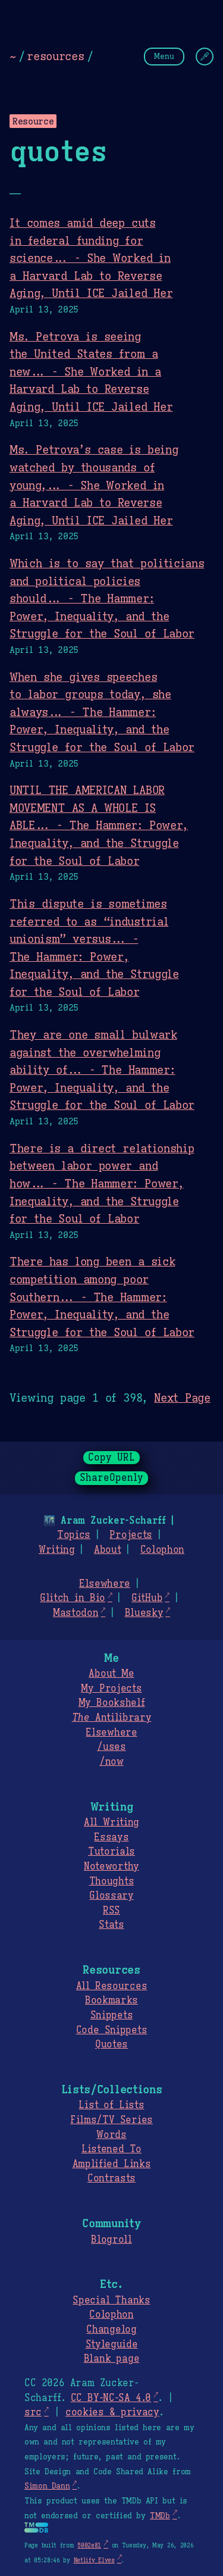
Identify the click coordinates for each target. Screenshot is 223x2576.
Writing (57, 1550)
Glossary (111, 1896)
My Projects (111, 1689)
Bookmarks (111, 2000)
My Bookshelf (111, 1703)
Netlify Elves (94, 2560)
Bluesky (144, 1613)
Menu (164, 56)
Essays (111, 1837)
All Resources (111, 1986)
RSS (111, 1911)
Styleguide (112, 2344)
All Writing (111, 1822)
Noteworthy (111, 1866)
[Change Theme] (204, 56)
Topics (73, 1535)
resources (55, 56)
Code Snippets (111, 2030)
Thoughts (111, 1881)
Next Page (182, 1397)
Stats (111, 1925)
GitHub (146, 1598)
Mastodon (75, 1613)
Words (111, 2135)
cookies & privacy (112, 2412)
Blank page (111, 2359)
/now (111, 1762)
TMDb (160, 2516)
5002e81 (89, 2545)
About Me (111, 1674)
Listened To (111, 2149)
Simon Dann (47, 2486)
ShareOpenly (111, 1478)
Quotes (111, 2044)
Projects (130, 1535)
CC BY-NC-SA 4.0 (111, 2398)
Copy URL (112, 1458)
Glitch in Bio (72, 1598)
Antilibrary (112, 1718)
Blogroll (111, 2240)
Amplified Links (112, 2164)
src (33, 2412)
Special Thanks (111, 2300)
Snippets (111, 2015)
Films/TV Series (111, 2120)
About (107, 1550)
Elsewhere (104, 1584)
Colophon (162, 1550)
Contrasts (111, 2178)
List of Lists (111, 2105)
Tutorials (111, 1852)
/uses (111, 1747)
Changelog (111, 2330)
